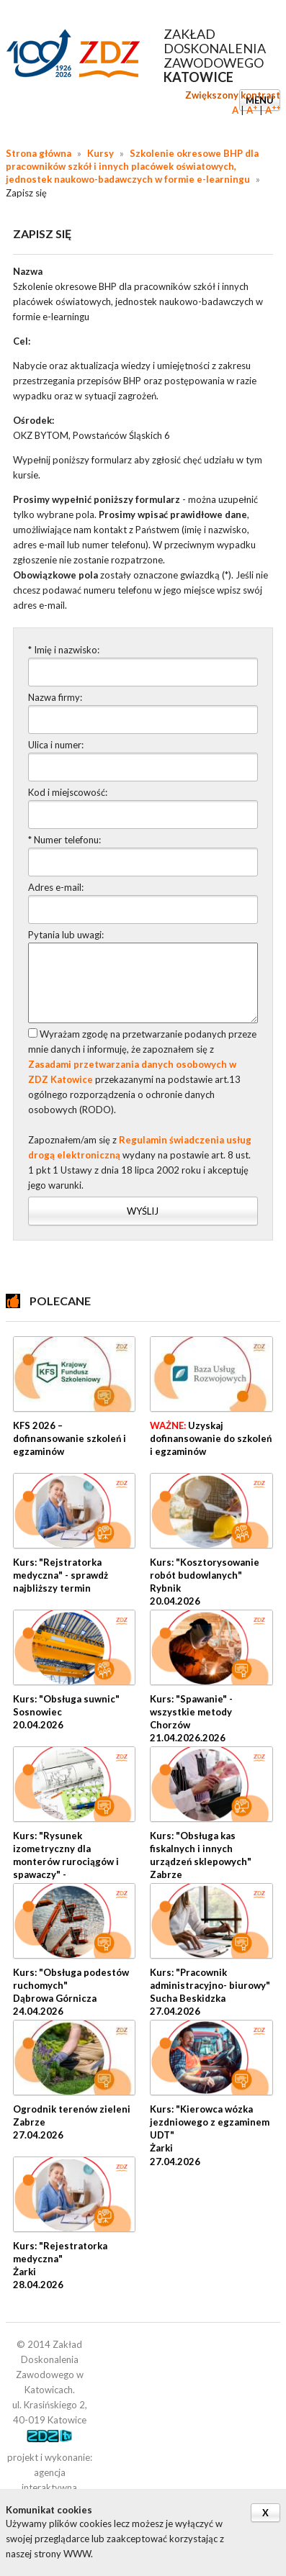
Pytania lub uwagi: (66, 934)
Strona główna (38, 153)
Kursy (100, 153)
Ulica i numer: (56, 744)
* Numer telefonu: (64, 839)
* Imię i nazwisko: (63, 650)
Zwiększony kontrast (232, 95)
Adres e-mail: (56, 887)
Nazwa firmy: (55, 697)
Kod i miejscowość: (67, 792)
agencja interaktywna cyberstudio (49, 2487)
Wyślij (142, 1211)
